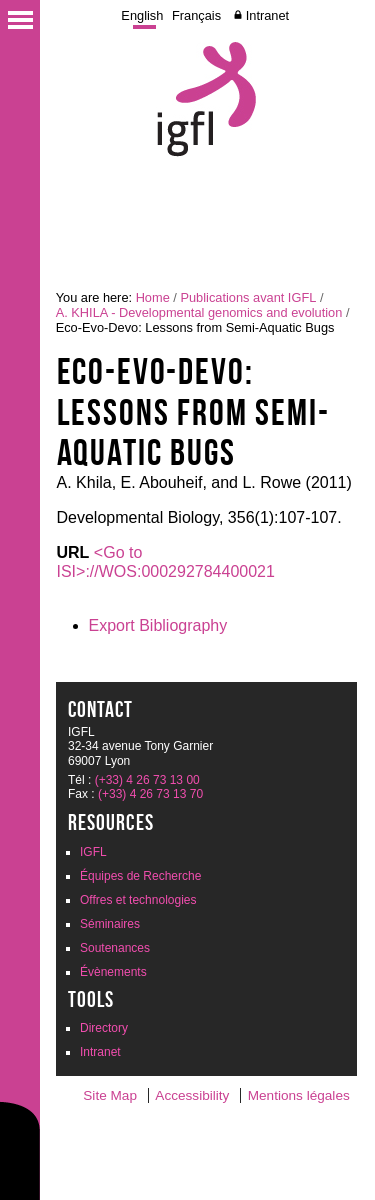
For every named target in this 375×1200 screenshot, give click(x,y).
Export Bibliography (158, 625)
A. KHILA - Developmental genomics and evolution (199, 312)
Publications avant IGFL (248, 297)
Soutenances (115, 948)
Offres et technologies (138, 900)
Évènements (113, 972)
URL (73, 552)
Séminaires (110, 924)
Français (196, 15)
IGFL (93, 852)
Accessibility (192, 1095)
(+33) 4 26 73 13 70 (150, 794)
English (142, 15)
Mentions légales (299, 1095)
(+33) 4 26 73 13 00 (147, 780)
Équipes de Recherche (140, 876)
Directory (104, 1028)
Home (153, 297)
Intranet (267, 15)
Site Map (110, 1095)
